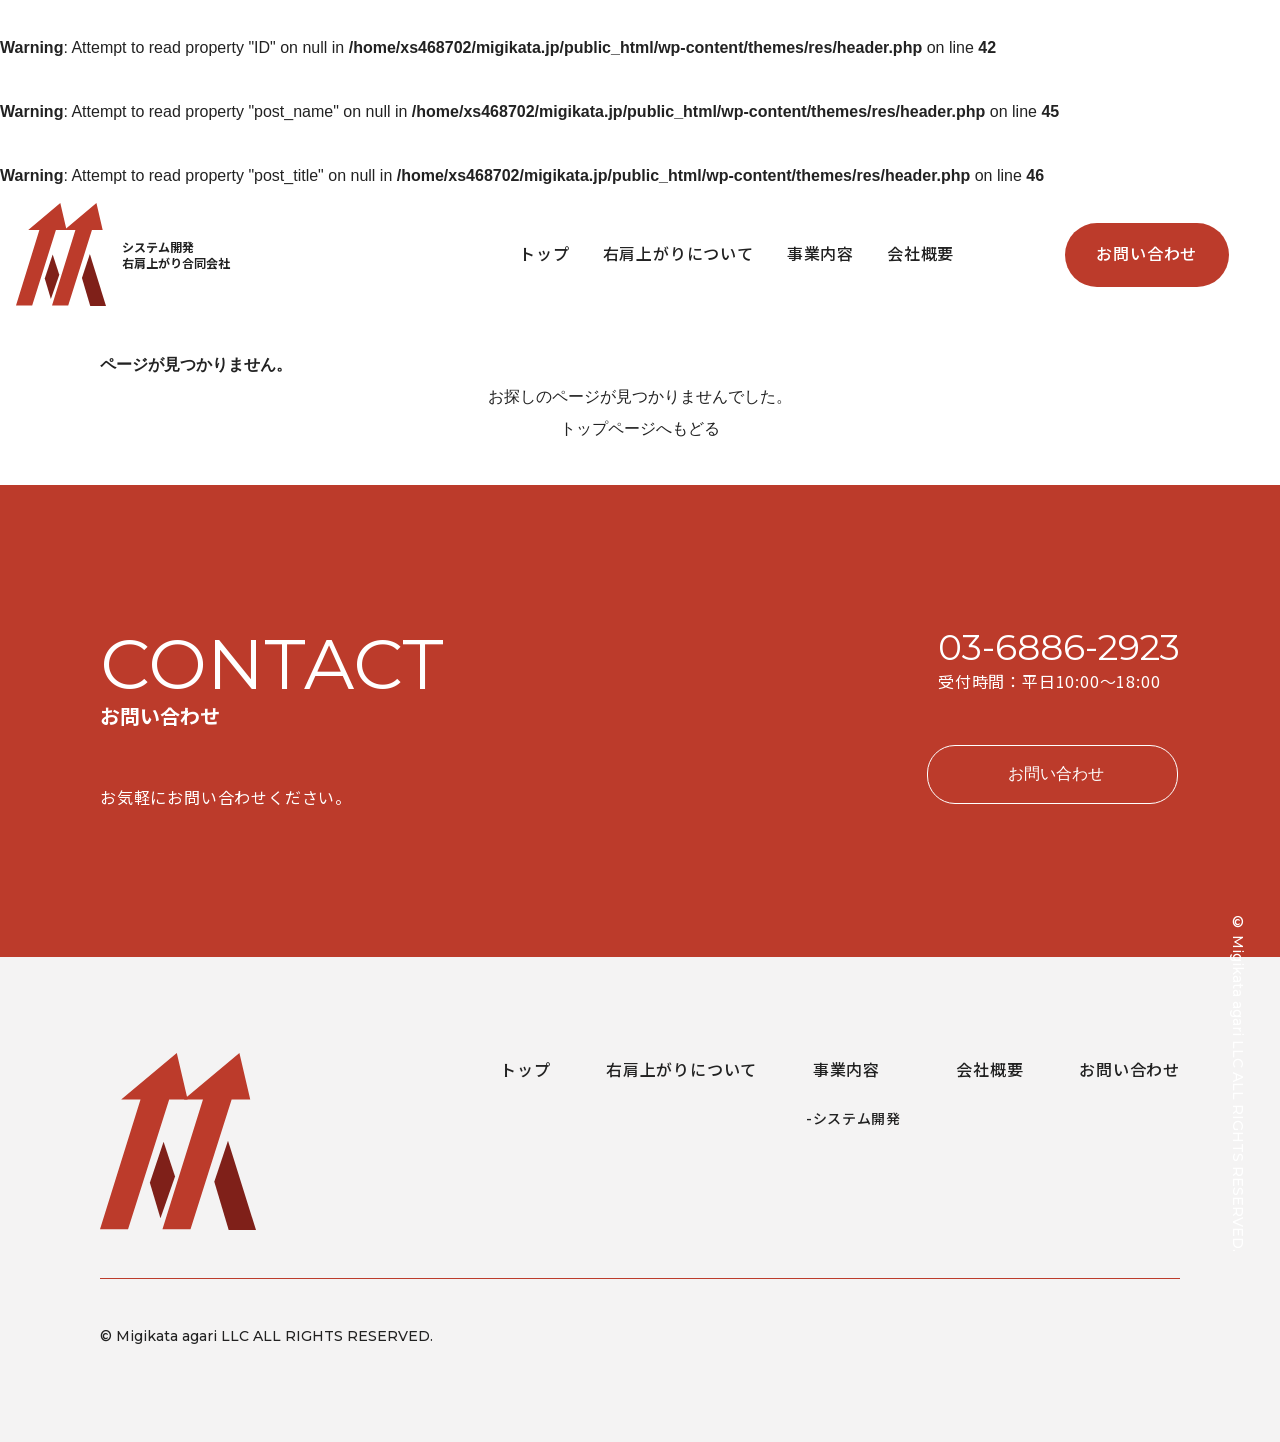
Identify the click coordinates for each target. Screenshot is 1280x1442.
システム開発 (857, 1118)
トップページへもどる (640, 428)
